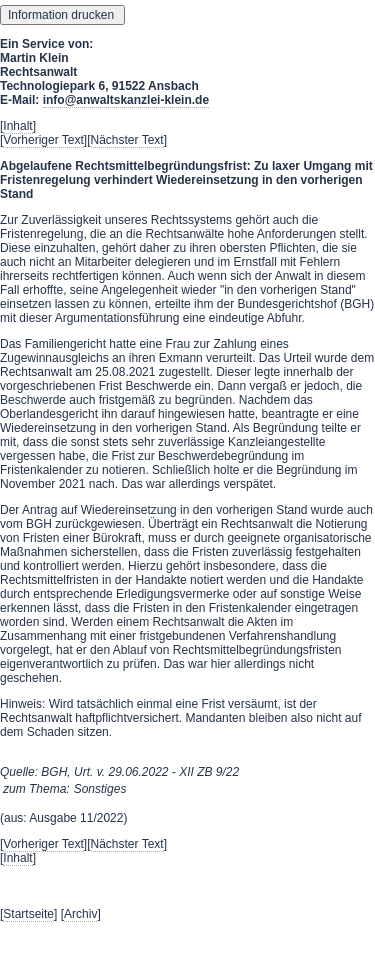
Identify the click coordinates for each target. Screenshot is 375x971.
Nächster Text (127, 140)
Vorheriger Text (43, 140)
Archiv (80, 914)
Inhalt (17, 126)
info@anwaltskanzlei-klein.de (126, 100)
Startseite (28, 914)
